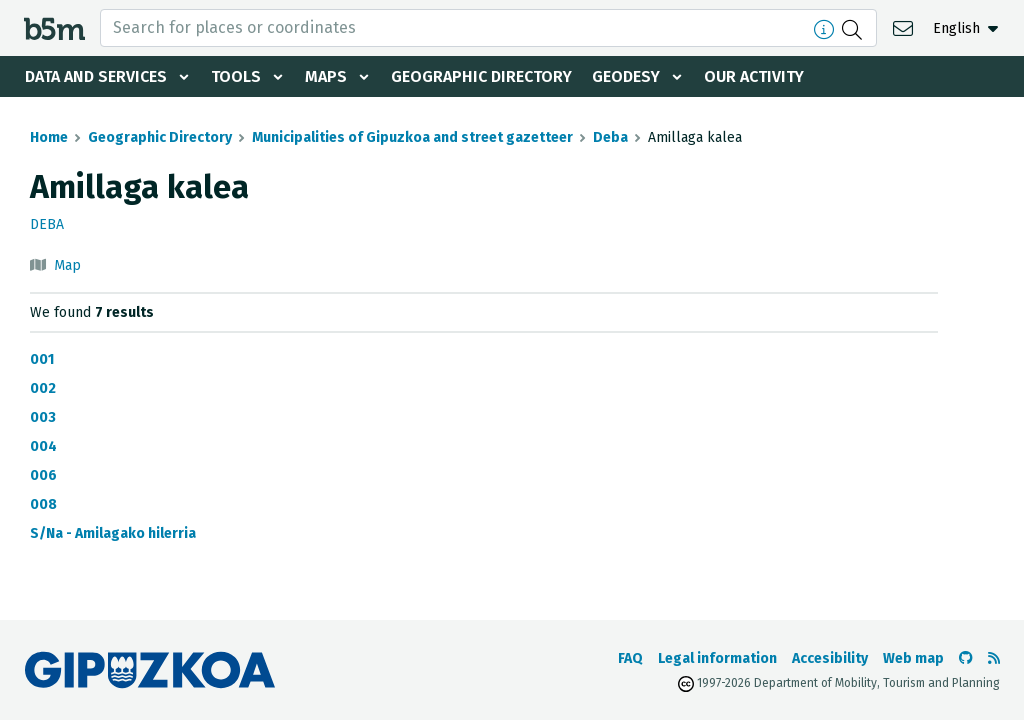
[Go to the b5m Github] (966, 658)
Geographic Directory (481, 76)
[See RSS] (994, 658)
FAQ (630, 658)
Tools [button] (236, 76)
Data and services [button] (96, 76)
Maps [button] (326, 76)
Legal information (717, 658)
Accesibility (830, 658)
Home (49, 137)
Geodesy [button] (626, 76)
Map (67, 265)
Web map (913, 658)
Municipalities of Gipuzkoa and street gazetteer (412, 137)
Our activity (754, 76)
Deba (610, 137)
